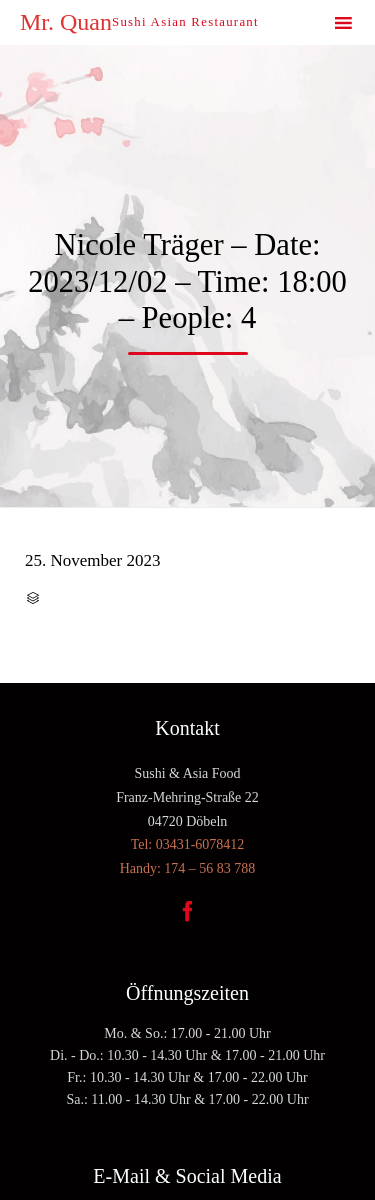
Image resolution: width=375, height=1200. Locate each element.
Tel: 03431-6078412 (188, 844)
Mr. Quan (66, 22)
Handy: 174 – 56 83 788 (188, 868)
